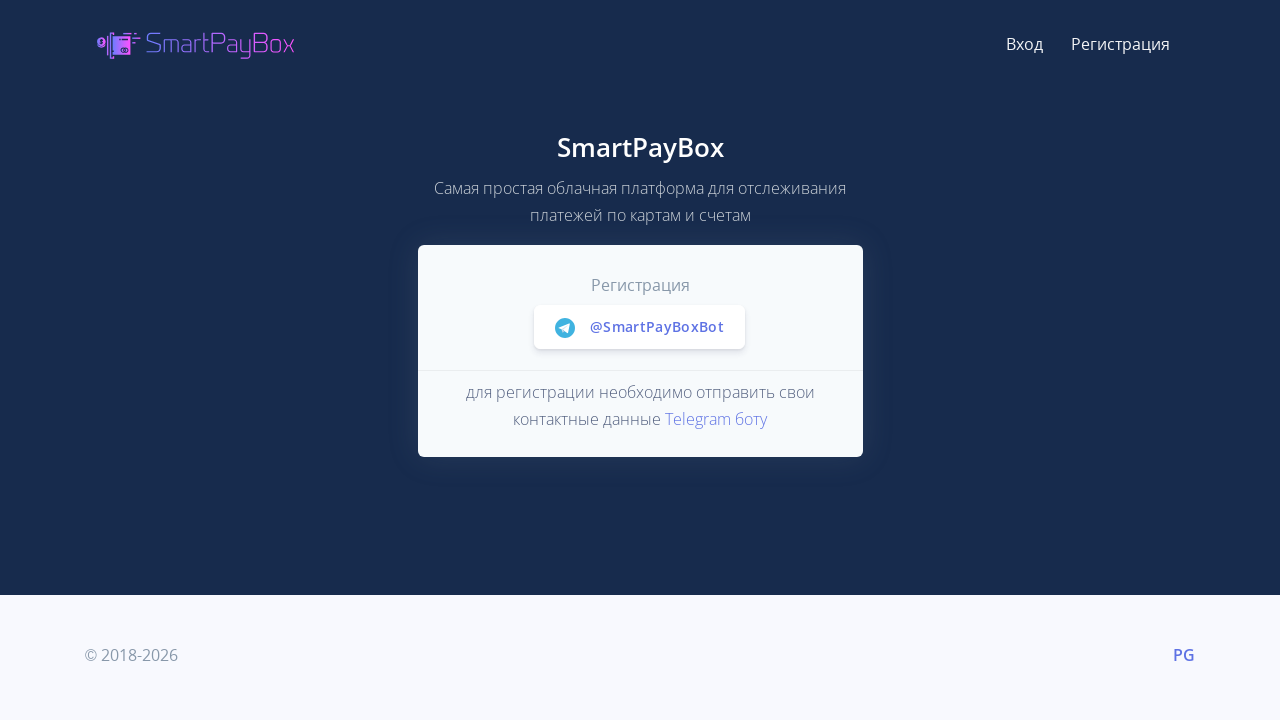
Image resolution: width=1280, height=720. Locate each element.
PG (1184, 655)
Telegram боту (716, 419)
